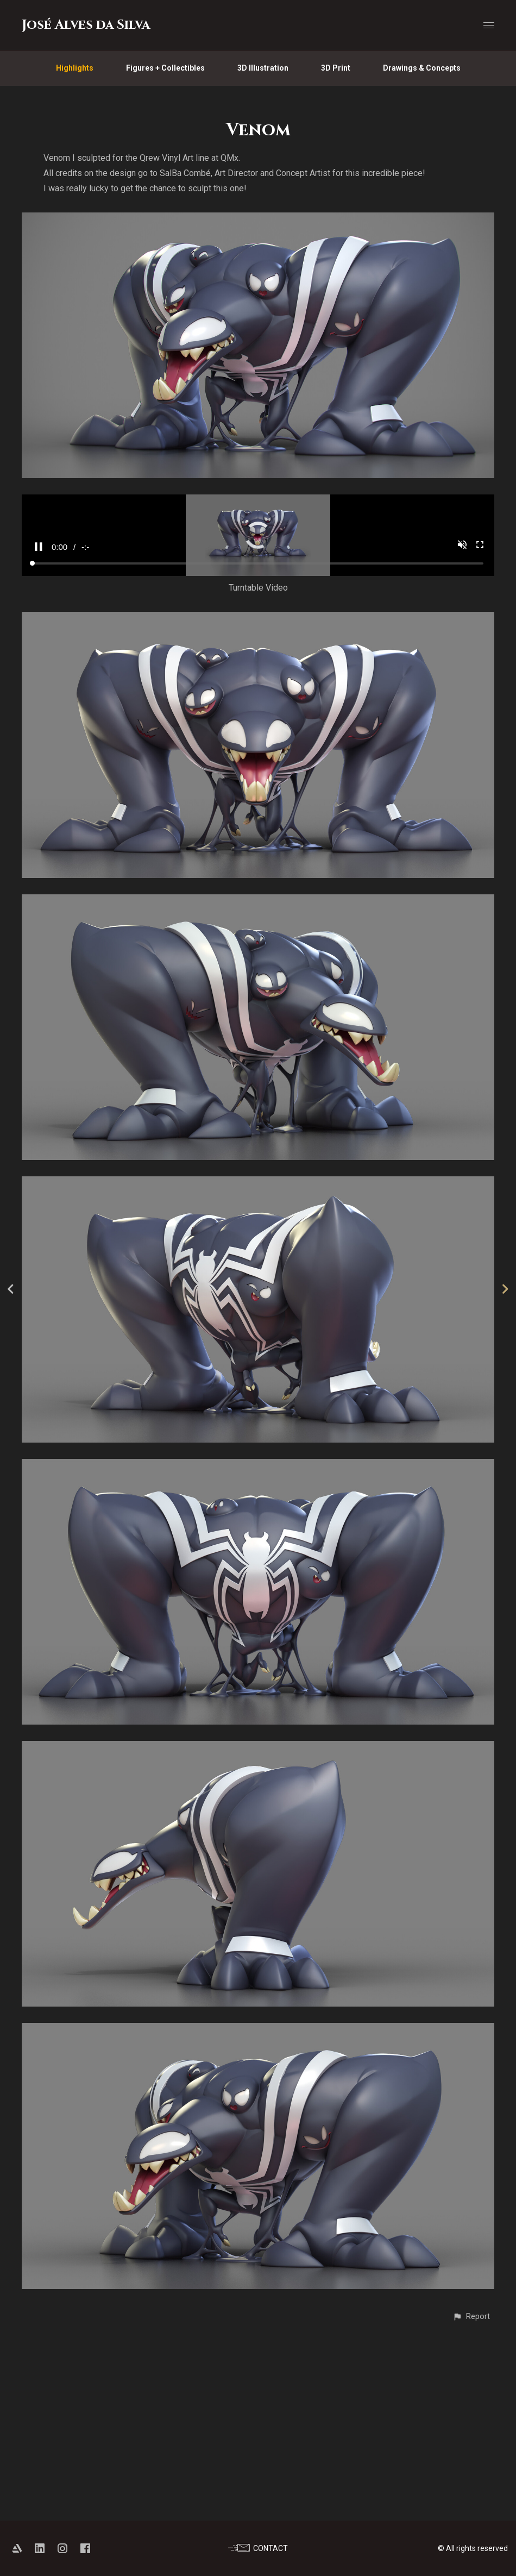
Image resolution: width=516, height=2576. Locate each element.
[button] (471, 2501)
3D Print (335, 68)
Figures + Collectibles (165, 68)
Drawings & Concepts (422, 68)
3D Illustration (262, 68)
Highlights (74, 68)
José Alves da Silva (86, 25)
